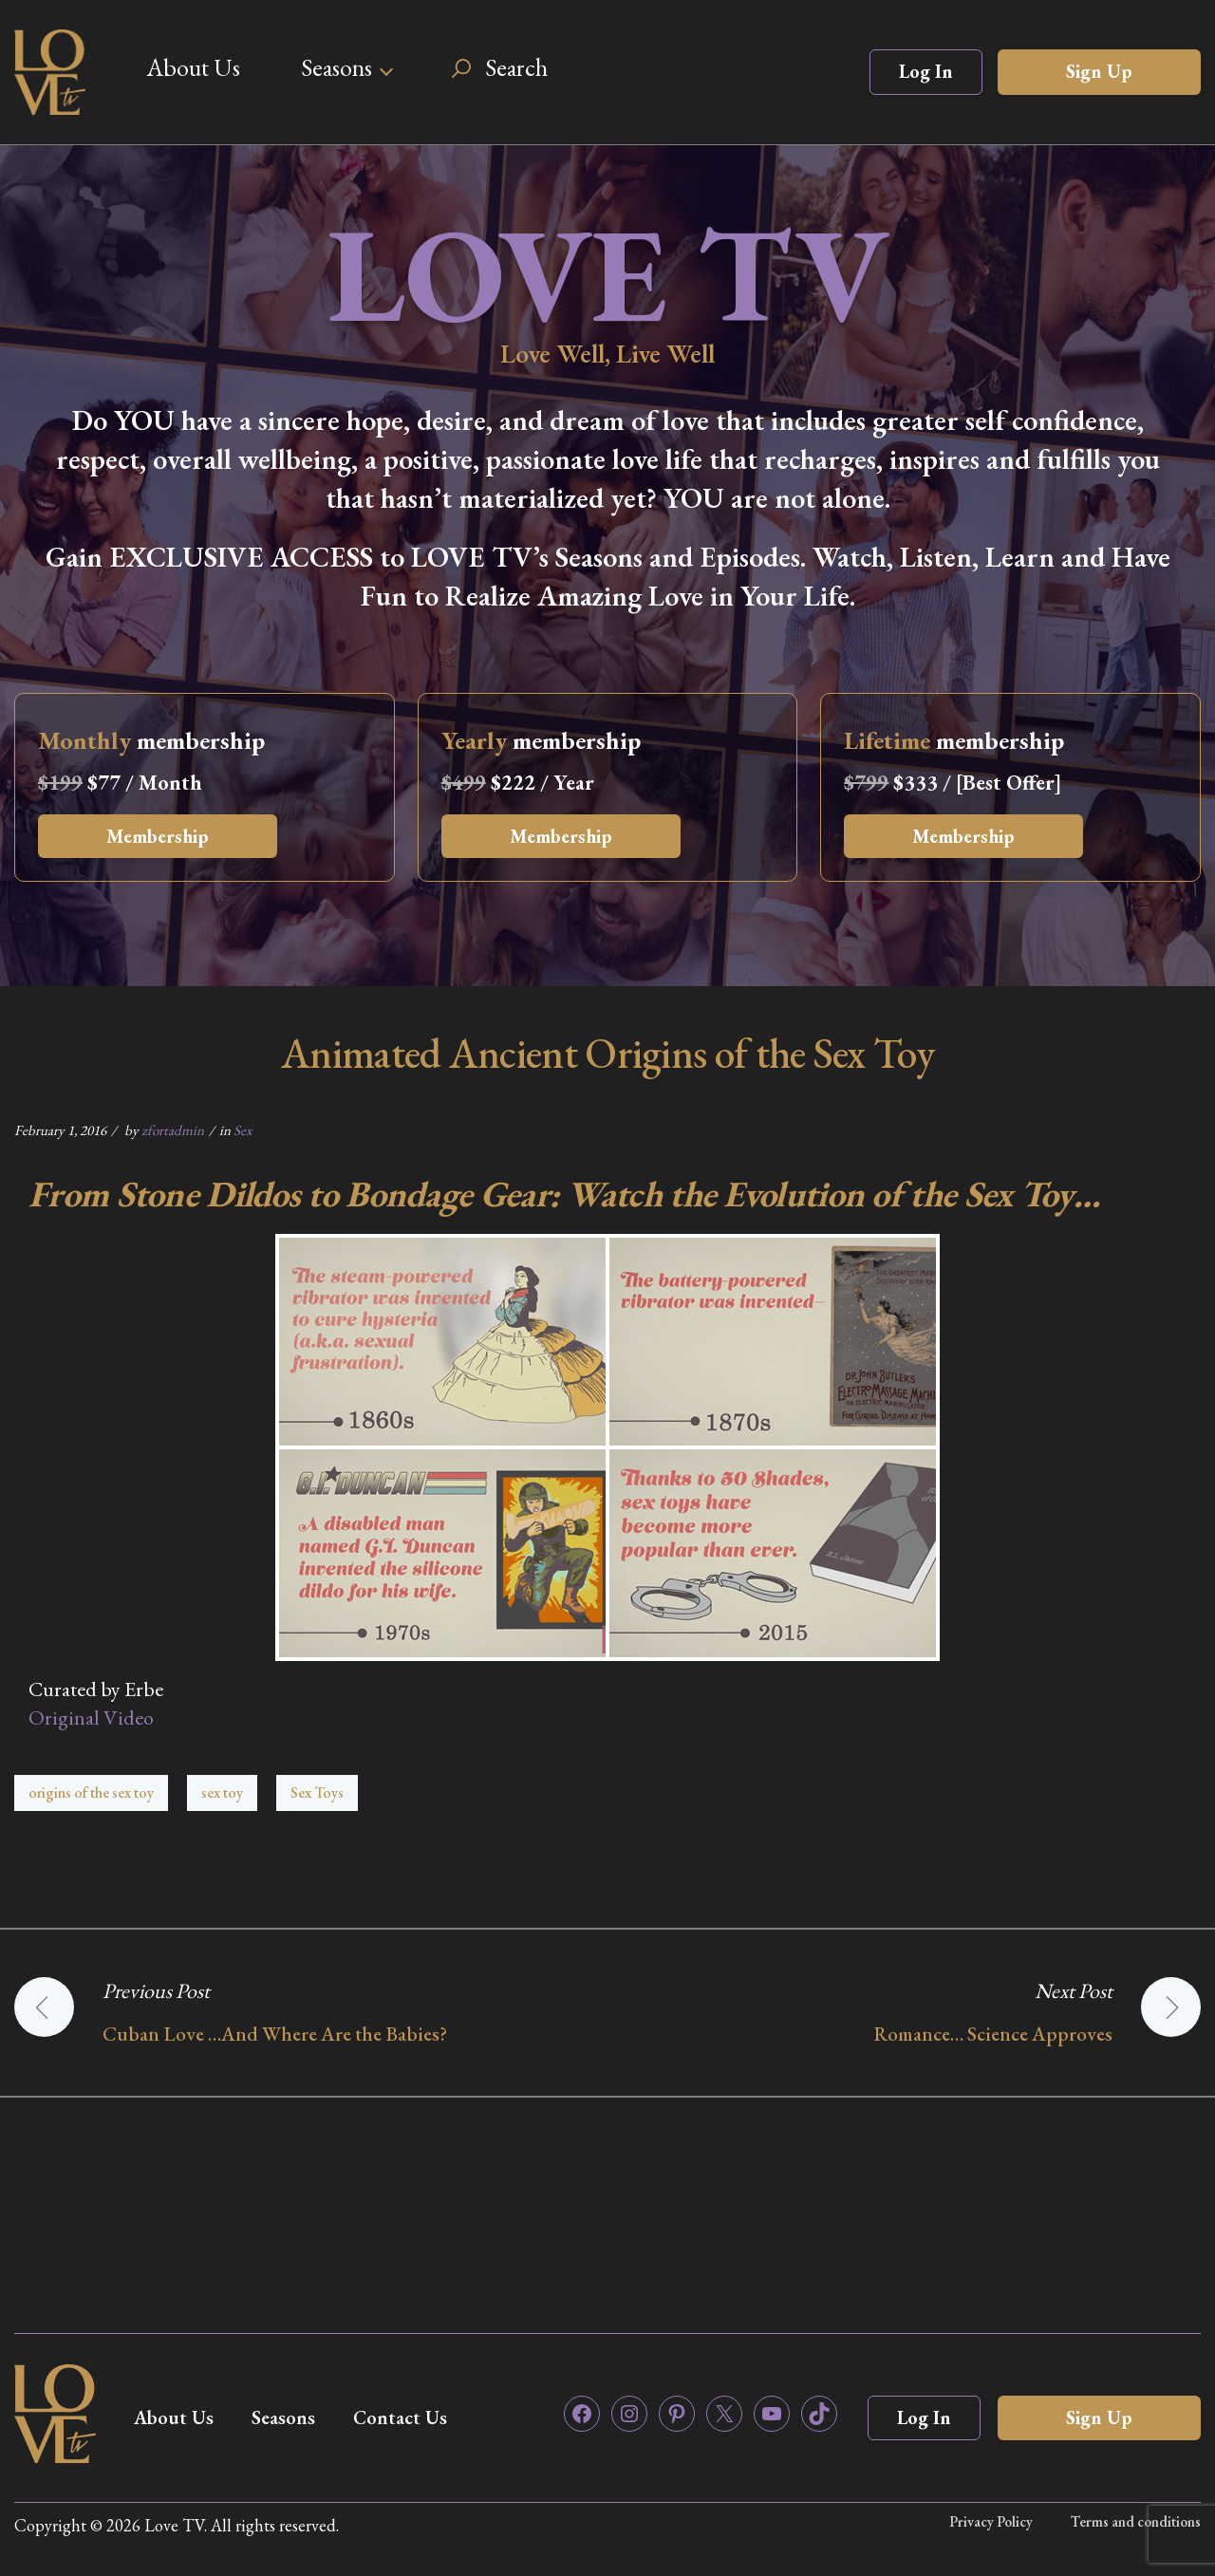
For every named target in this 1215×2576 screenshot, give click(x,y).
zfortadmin (172, 1130)
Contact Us (400, 2417)
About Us (193, 67)
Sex (243, 1130)
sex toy (222, 1792)
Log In (926, 71)
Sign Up (1099, 71)
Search (516, 67)
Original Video (91, 1717)
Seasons (336, 67)
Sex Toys (317, 1792)
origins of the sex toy (91, 1792)
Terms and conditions (1136, 2521)
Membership (157, 836)
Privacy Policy (991, 2521)
